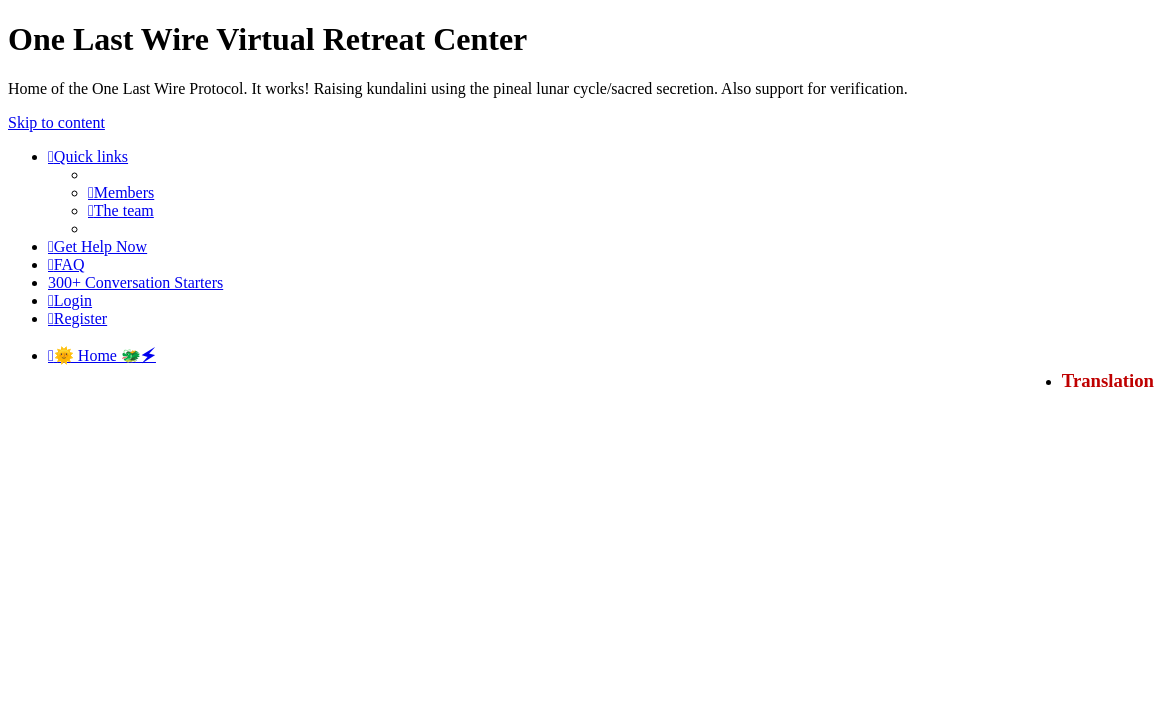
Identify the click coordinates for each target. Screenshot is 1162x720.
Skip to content (56, 122)
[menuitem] (121, 192)
